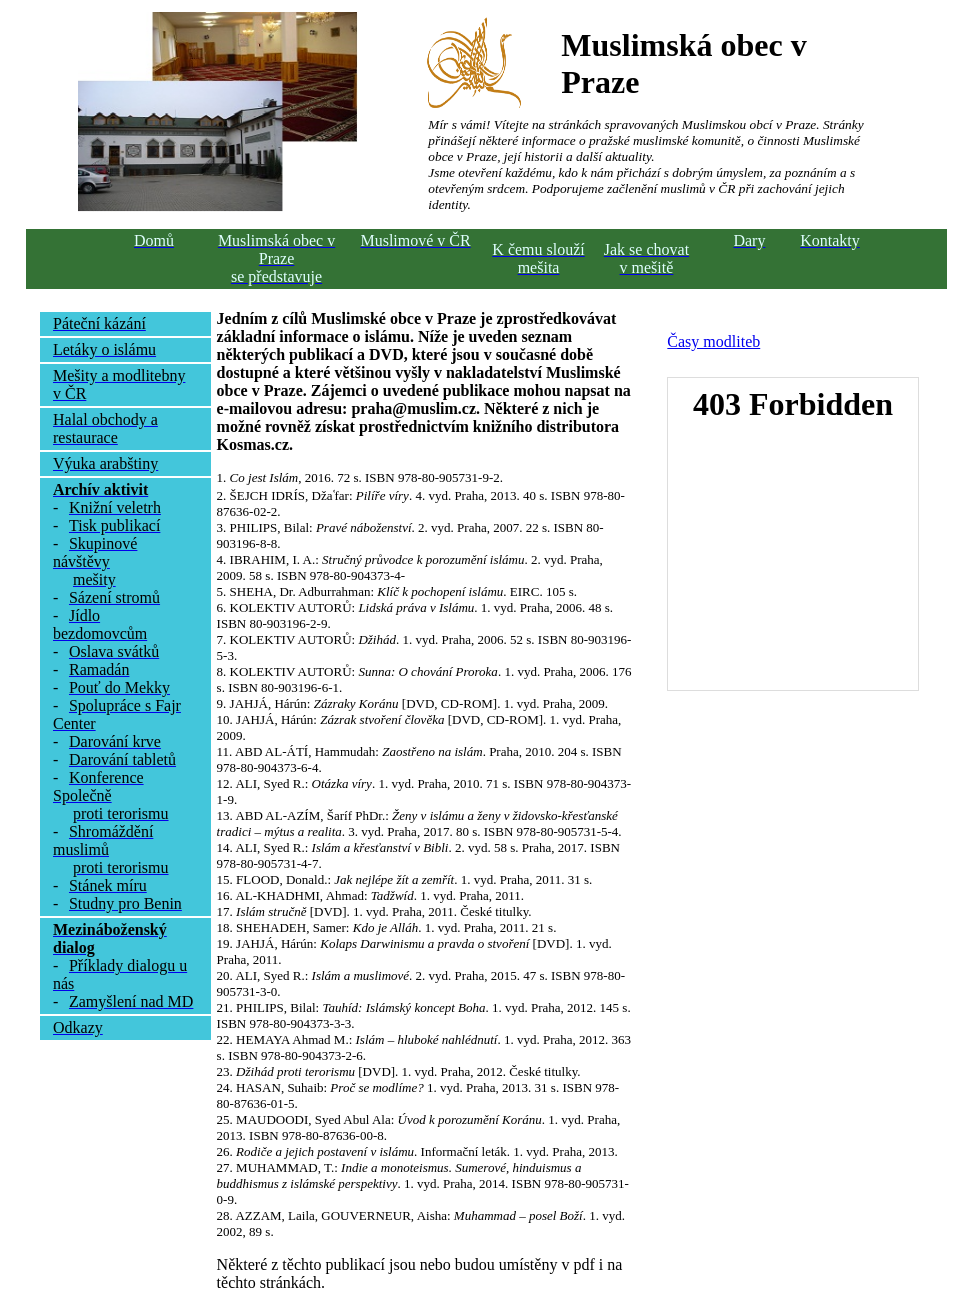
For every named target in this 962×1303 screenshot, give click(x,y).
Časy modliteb (713, 341)
